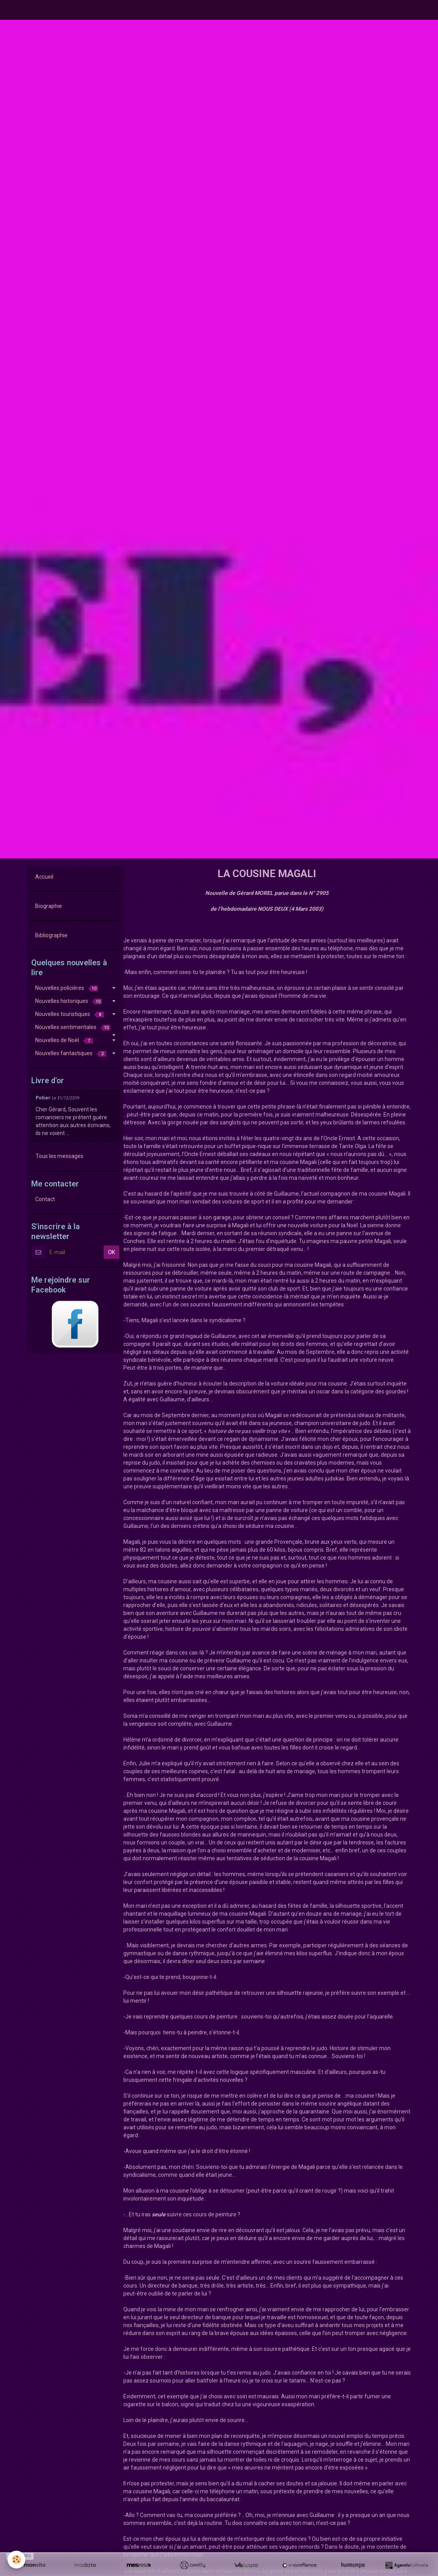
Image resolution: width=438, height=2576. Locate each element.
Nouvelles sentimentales (72, 1027)
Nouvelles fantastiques (70, 1053)
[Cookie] (17, 2559)
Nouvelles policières (66, 988)
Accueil (44, 877)
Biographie (48, 906)
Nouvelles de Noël (64, 1040)
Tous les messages (59, 1156)
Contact (45, 1199)
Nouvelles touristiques (69, 1014)
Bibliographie (51, 935)
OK (111, 1252)
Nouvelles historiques (68, 1001)
